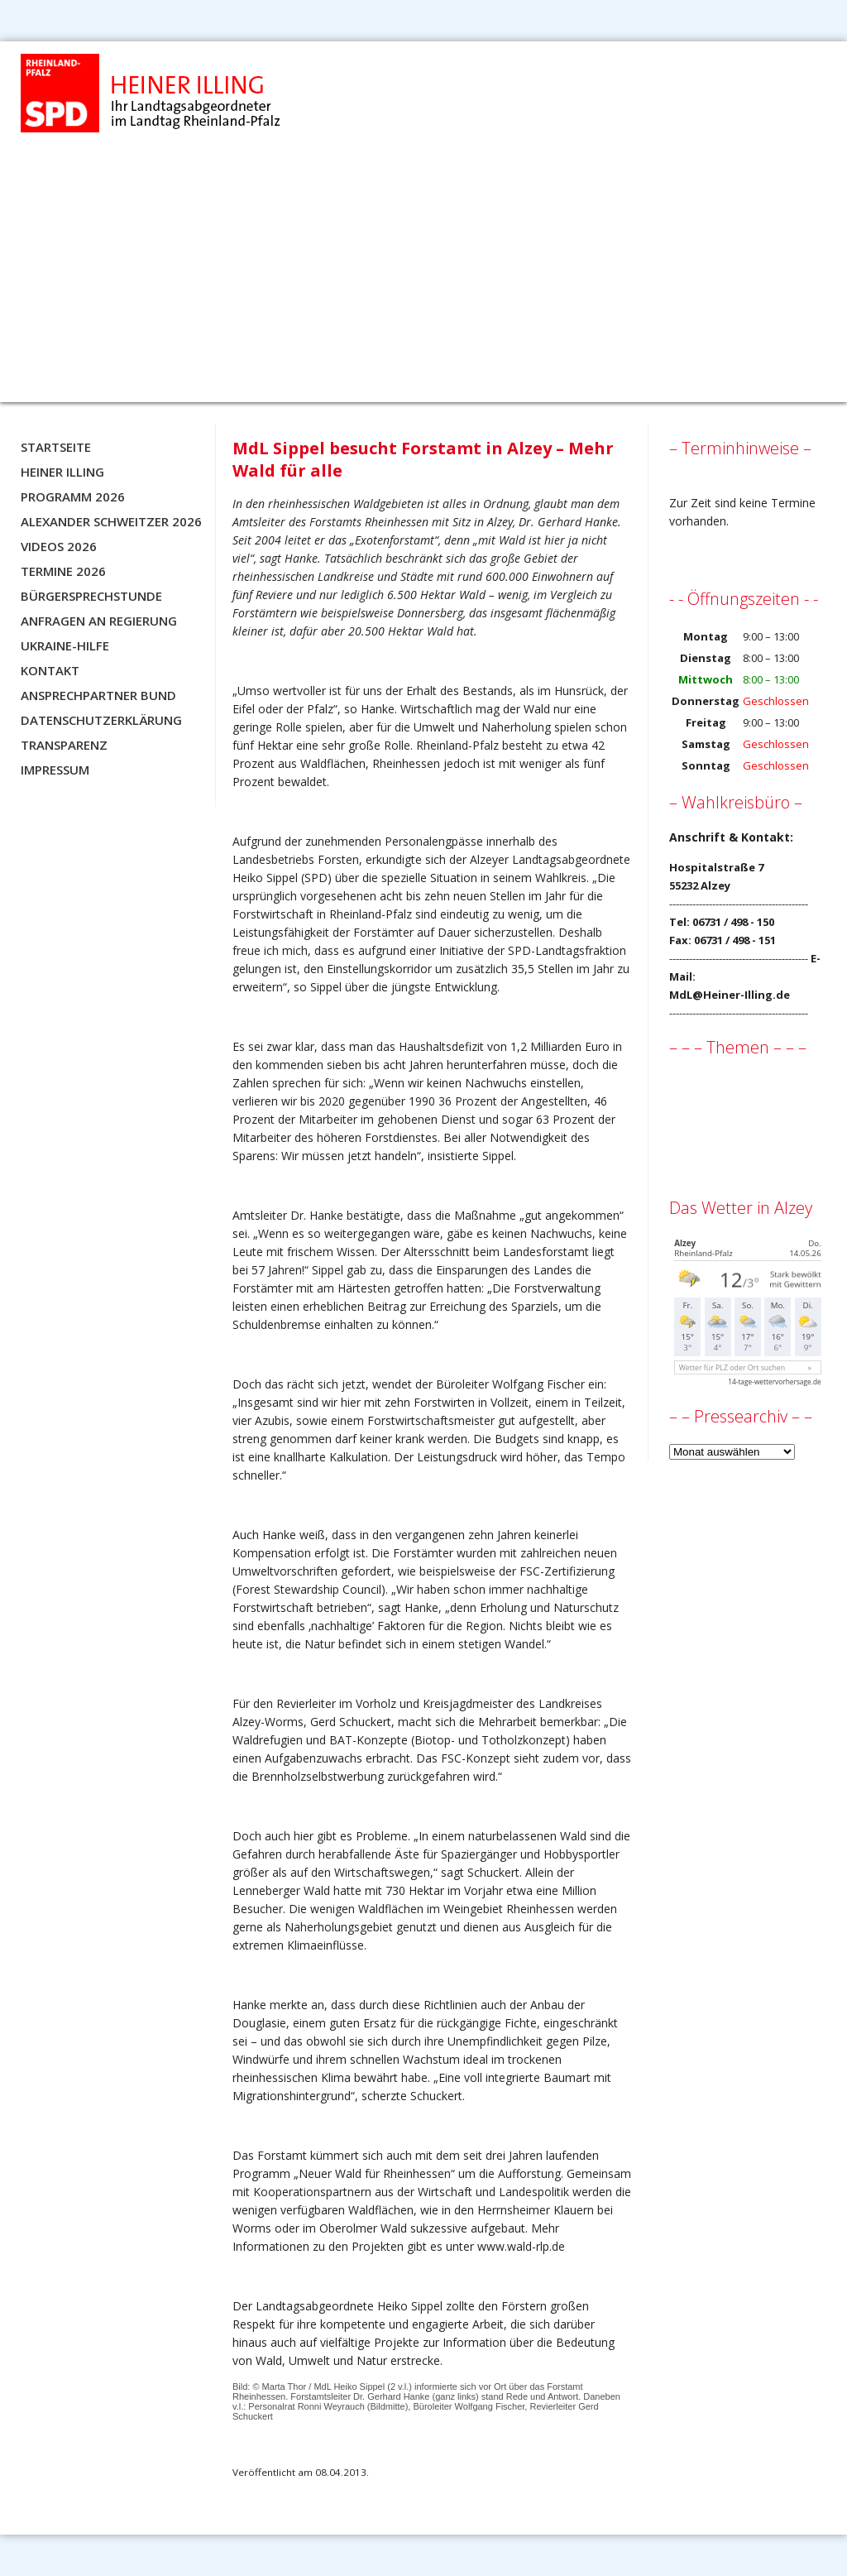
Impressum (55, 769)
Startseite (56, 447)
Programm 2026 (73, 496)
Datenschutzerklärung (101, 720)
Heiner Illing (62, 471)
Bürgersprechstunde (91, 596)
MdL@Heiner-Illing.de (729, 994)
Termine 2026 (63, 571)
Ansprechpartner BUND (98, 695)
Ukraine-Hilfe (65, 645)
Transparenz (64, 744)
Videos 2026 (59, 546)
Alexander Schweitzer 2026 (111, 521)
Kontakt (50, 670)
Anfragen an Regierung (99, 620)
